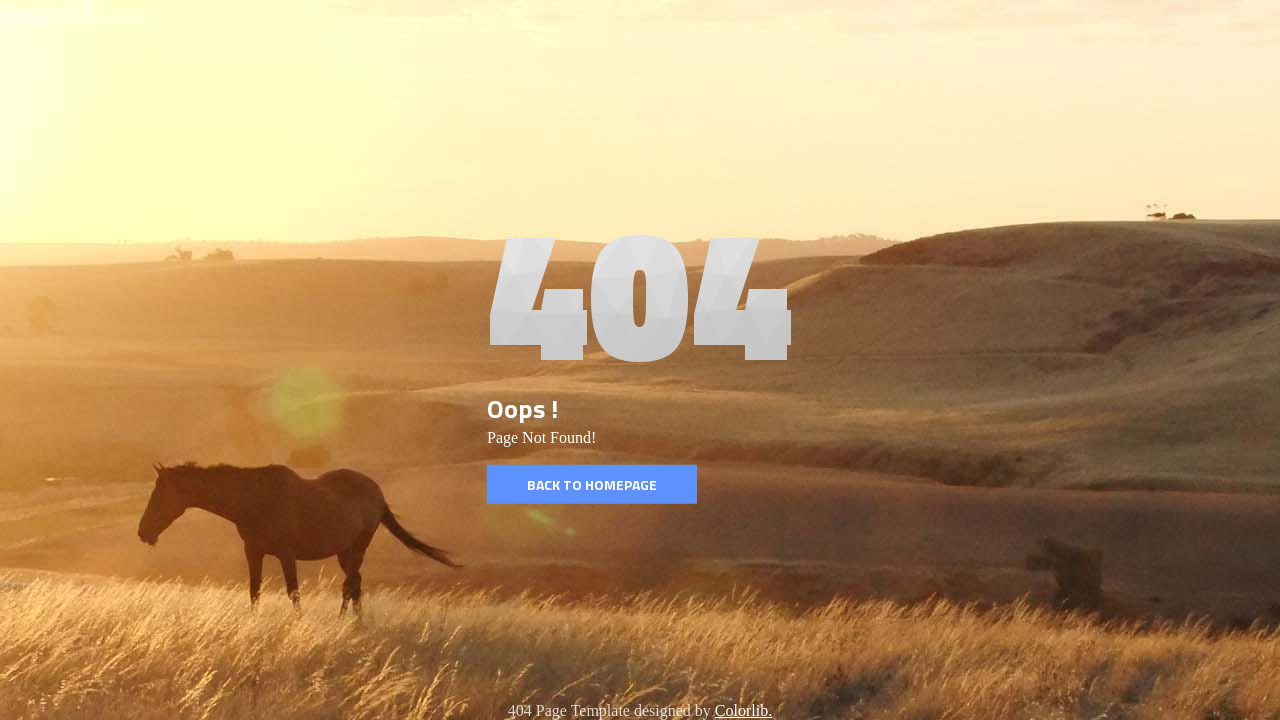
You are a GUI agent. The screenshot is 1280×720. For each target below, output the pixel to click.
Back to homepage (592, 484)
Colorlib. (743, 710)
